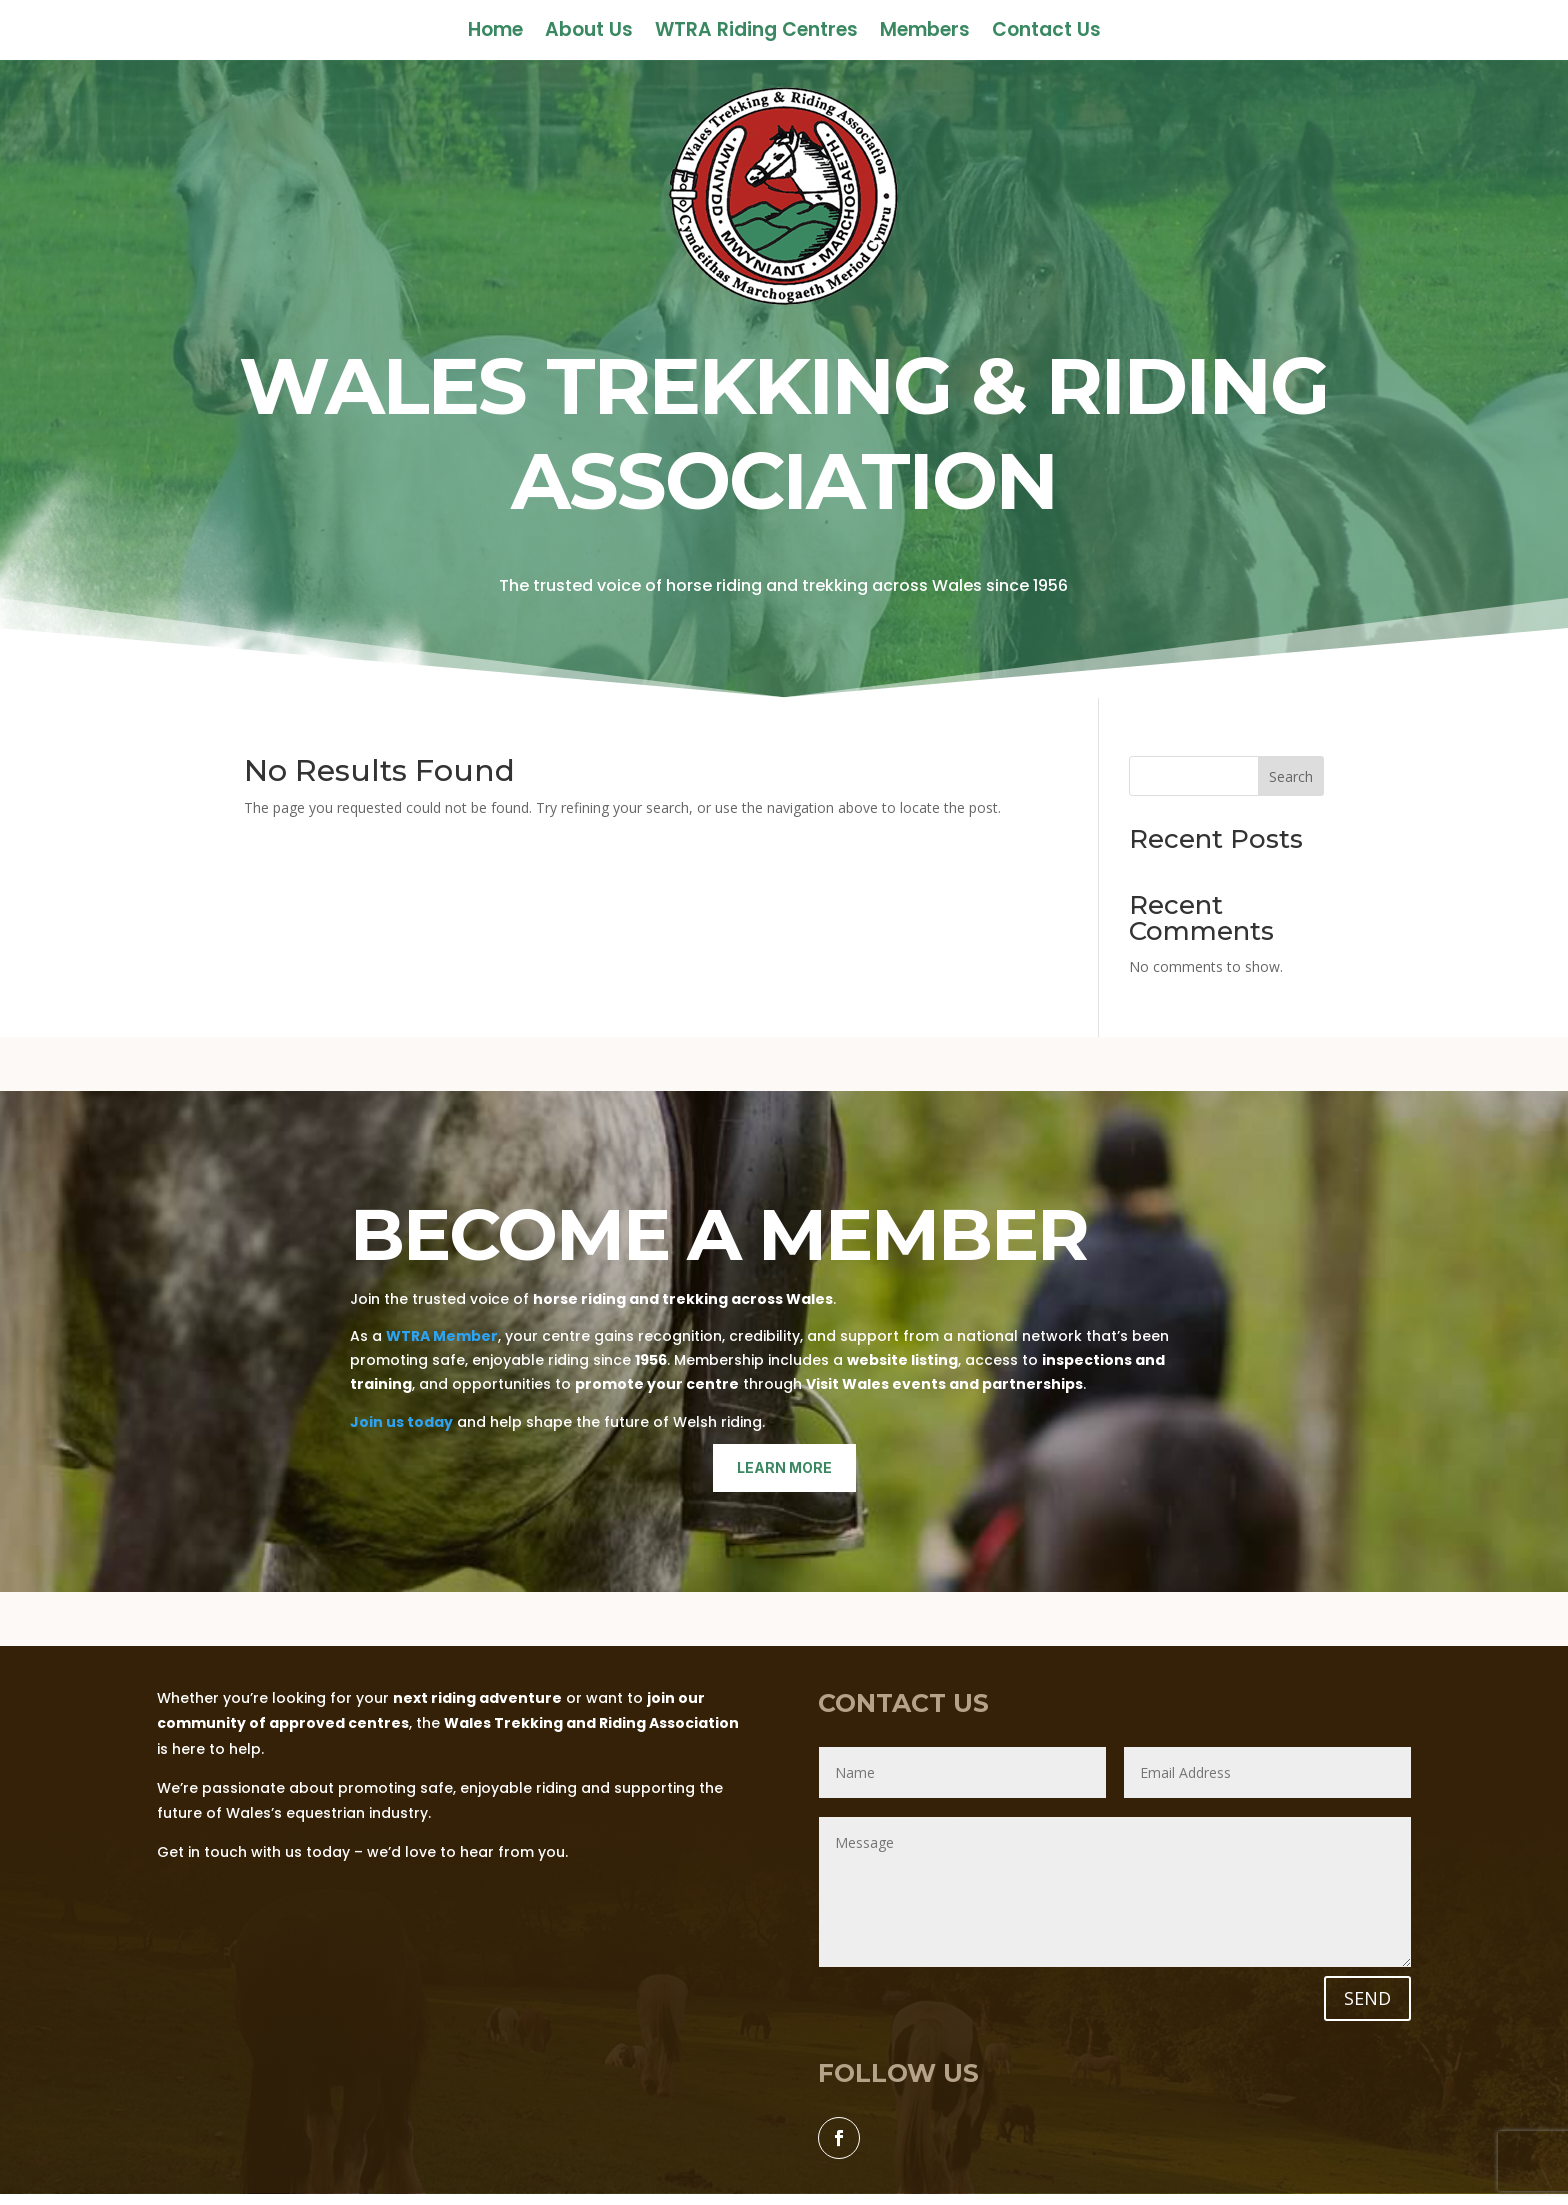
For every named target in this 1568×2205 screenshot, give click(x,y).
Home (495, 33)
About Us (589, 33)
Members (925, 33)
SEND (1367, 1998)
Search (1291, 776)
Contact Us (1046, 33)
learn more (784, 1467)
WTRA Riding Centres (756, 33)
